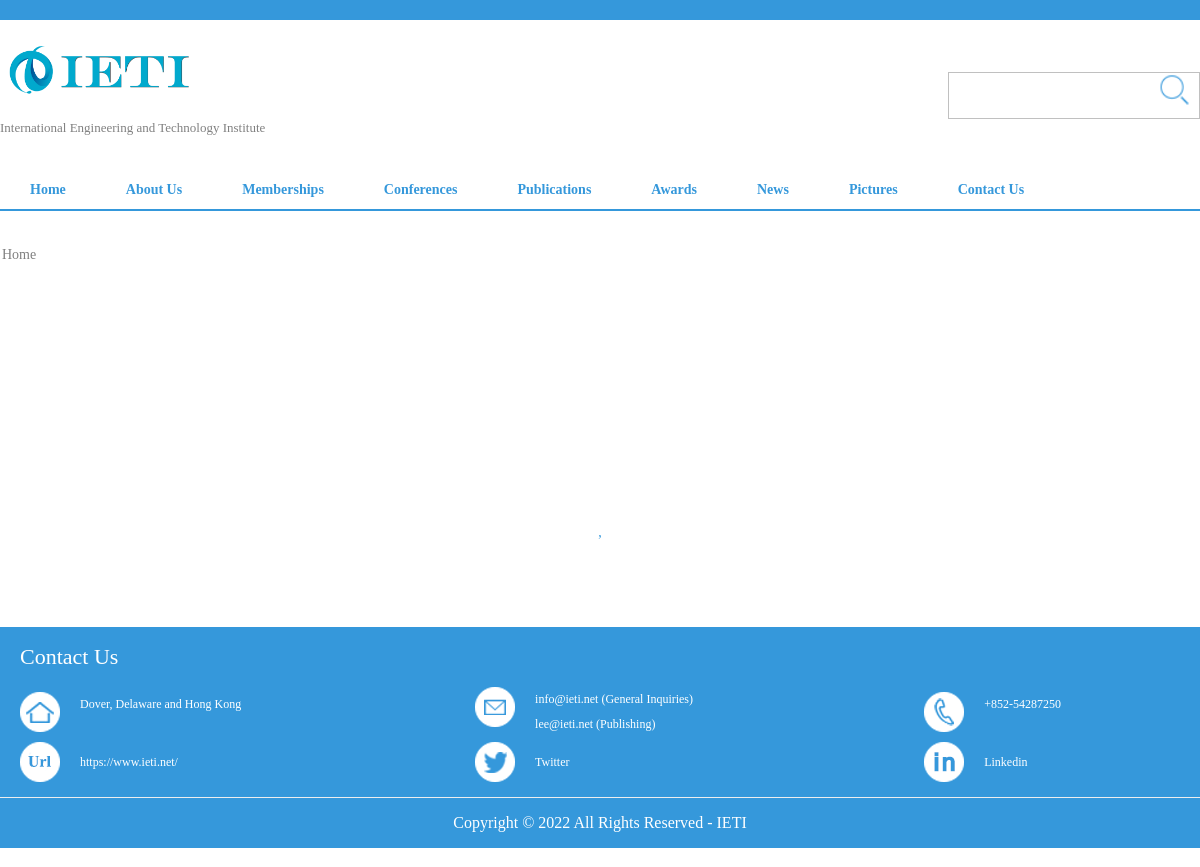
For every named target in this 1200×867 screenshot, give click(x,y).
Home (19, 254)
